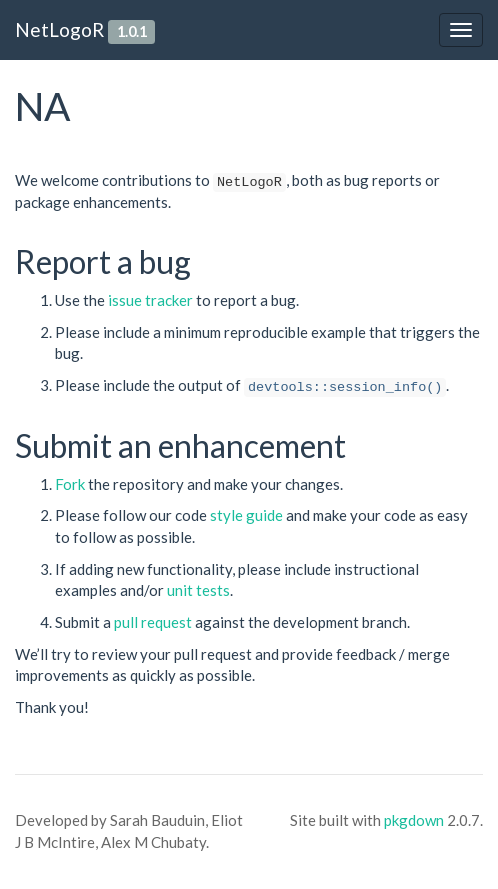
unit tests (198, 590)
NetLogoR (59, 29)
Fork (70, 484)
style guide (246, 515)
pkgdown (414, 820)
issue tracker (150, 300)
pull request (153, 622)
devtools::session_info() (345, 387)
